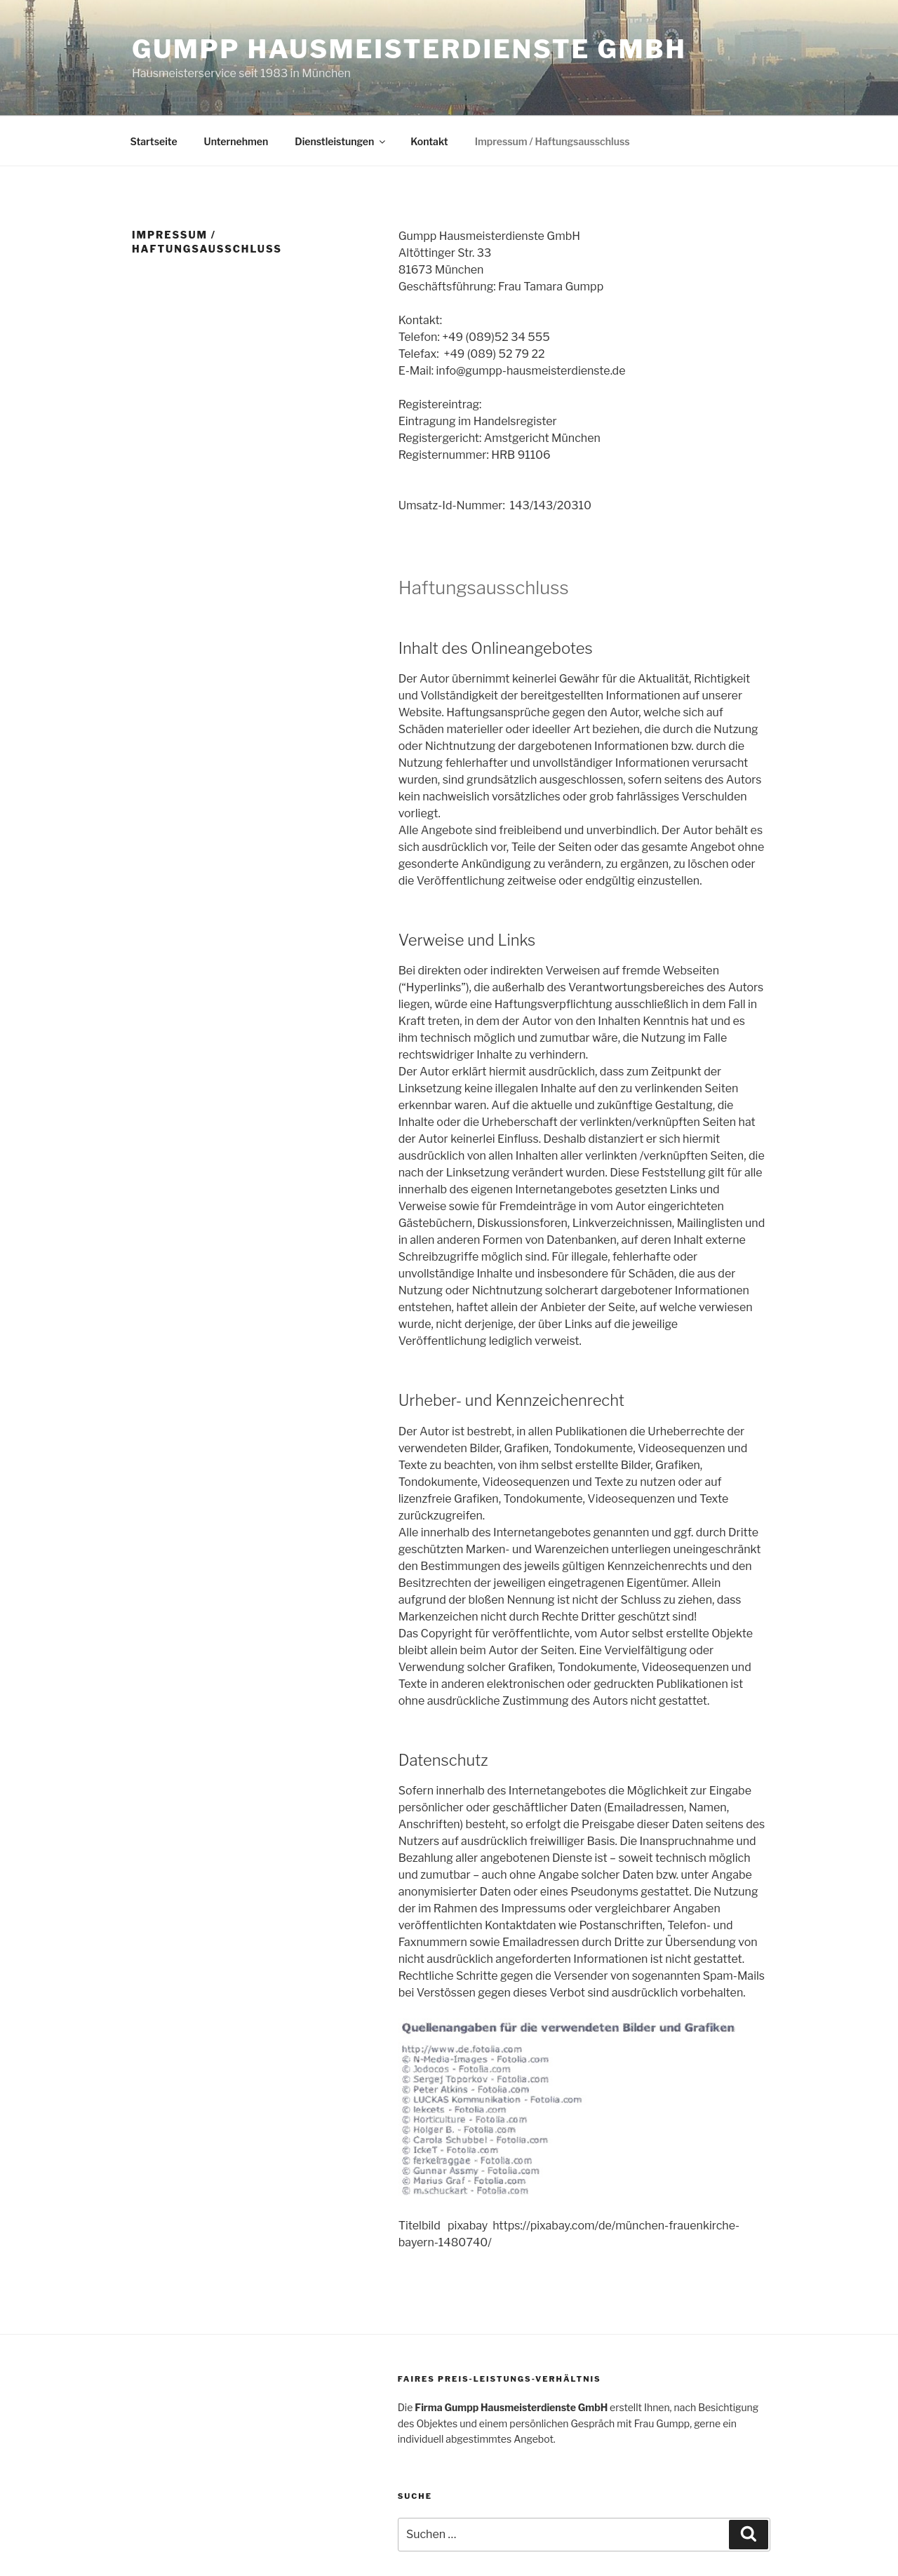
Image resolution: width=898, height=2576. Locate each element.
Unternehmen (236, 141)
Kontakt (429, 141)
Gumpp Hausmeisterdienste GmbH (409, 49)
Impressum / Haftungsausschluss (552, 141)
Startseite (153, 141)
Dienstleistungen (341, 141)
